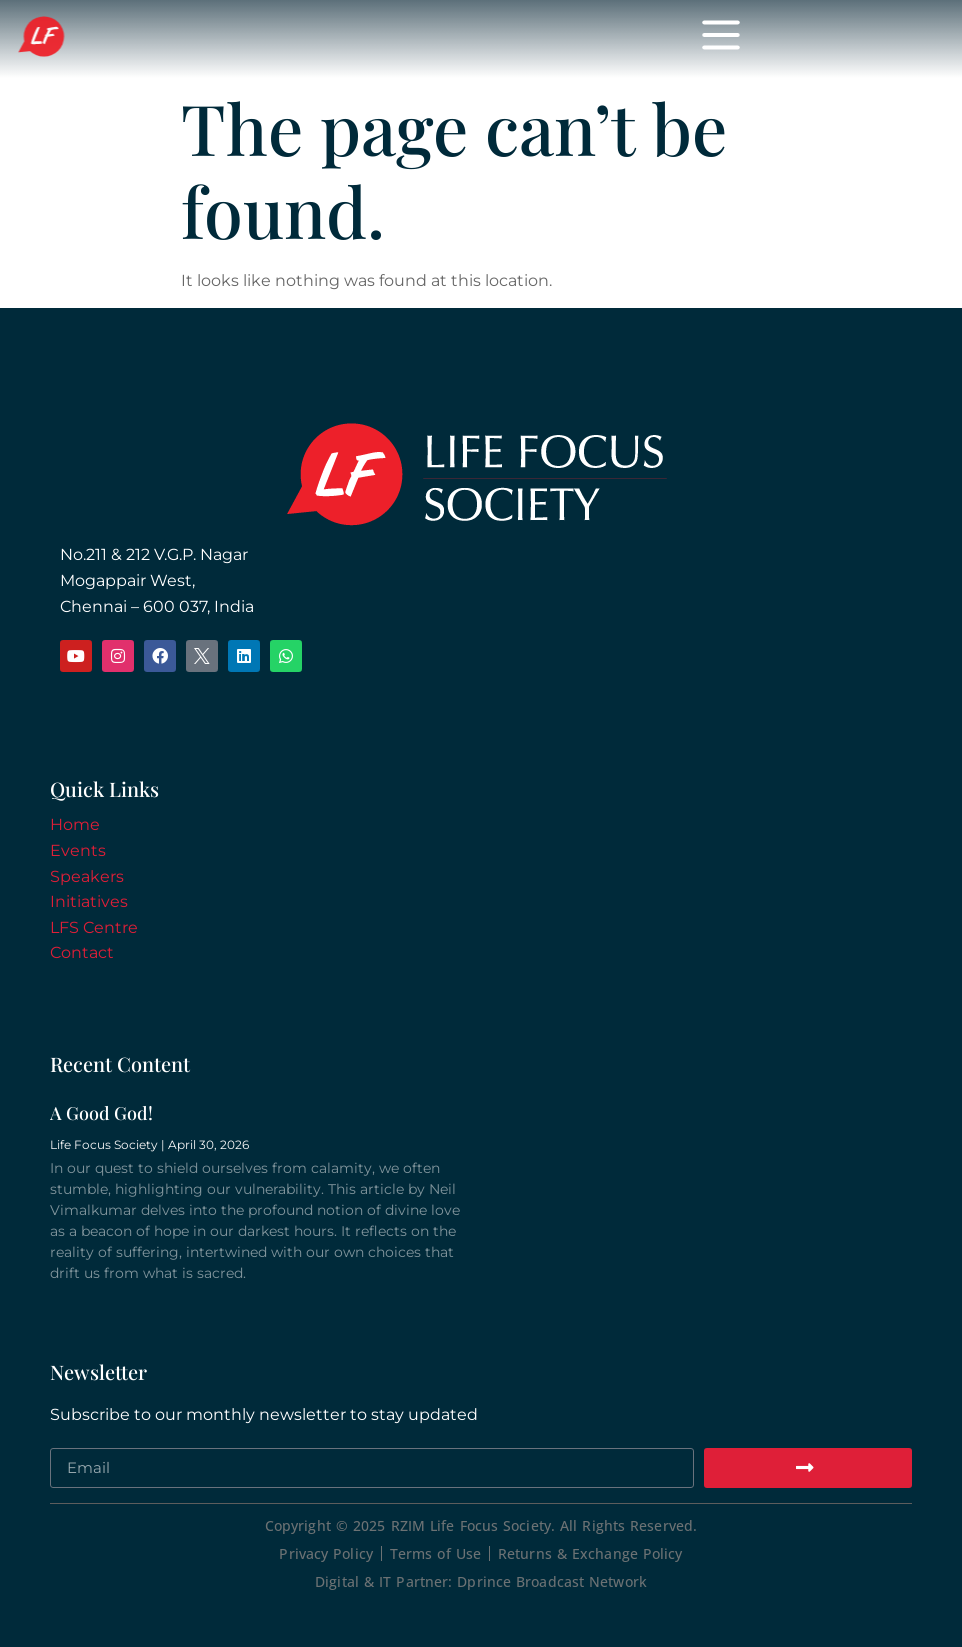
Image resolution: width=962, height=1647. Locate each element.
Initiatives (89, 901)
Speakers (87, 876)
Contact (82, 952)
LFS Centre (94, 927)
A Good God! (101, 1113)
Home (75, 824)
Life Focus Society (221, 38)
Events (78, 850)
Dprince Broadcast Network (552, 1581)
